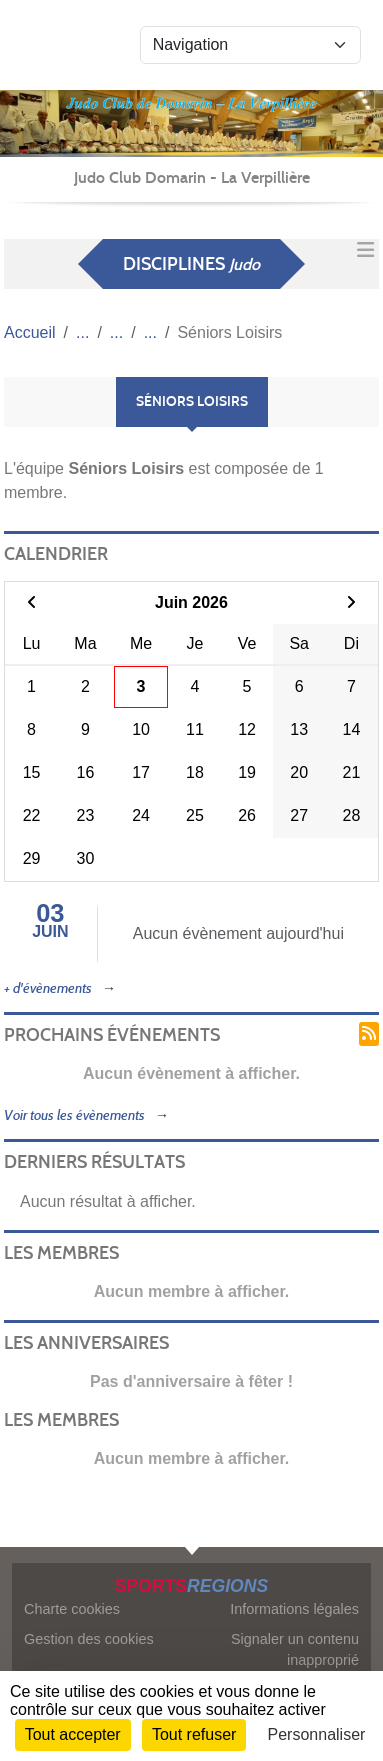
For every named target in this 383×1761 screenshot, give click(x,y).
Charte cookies (72, 1609)
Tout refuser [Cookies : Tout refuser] (194, 1734)
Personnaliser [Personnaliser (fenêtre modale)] (317, 1734)
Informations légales (294, 1609)
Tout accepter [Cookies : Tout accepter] (73, 1734)
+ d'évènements (48, 988)
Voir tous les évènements (74, 1115)
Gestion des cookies (89, 1639)
